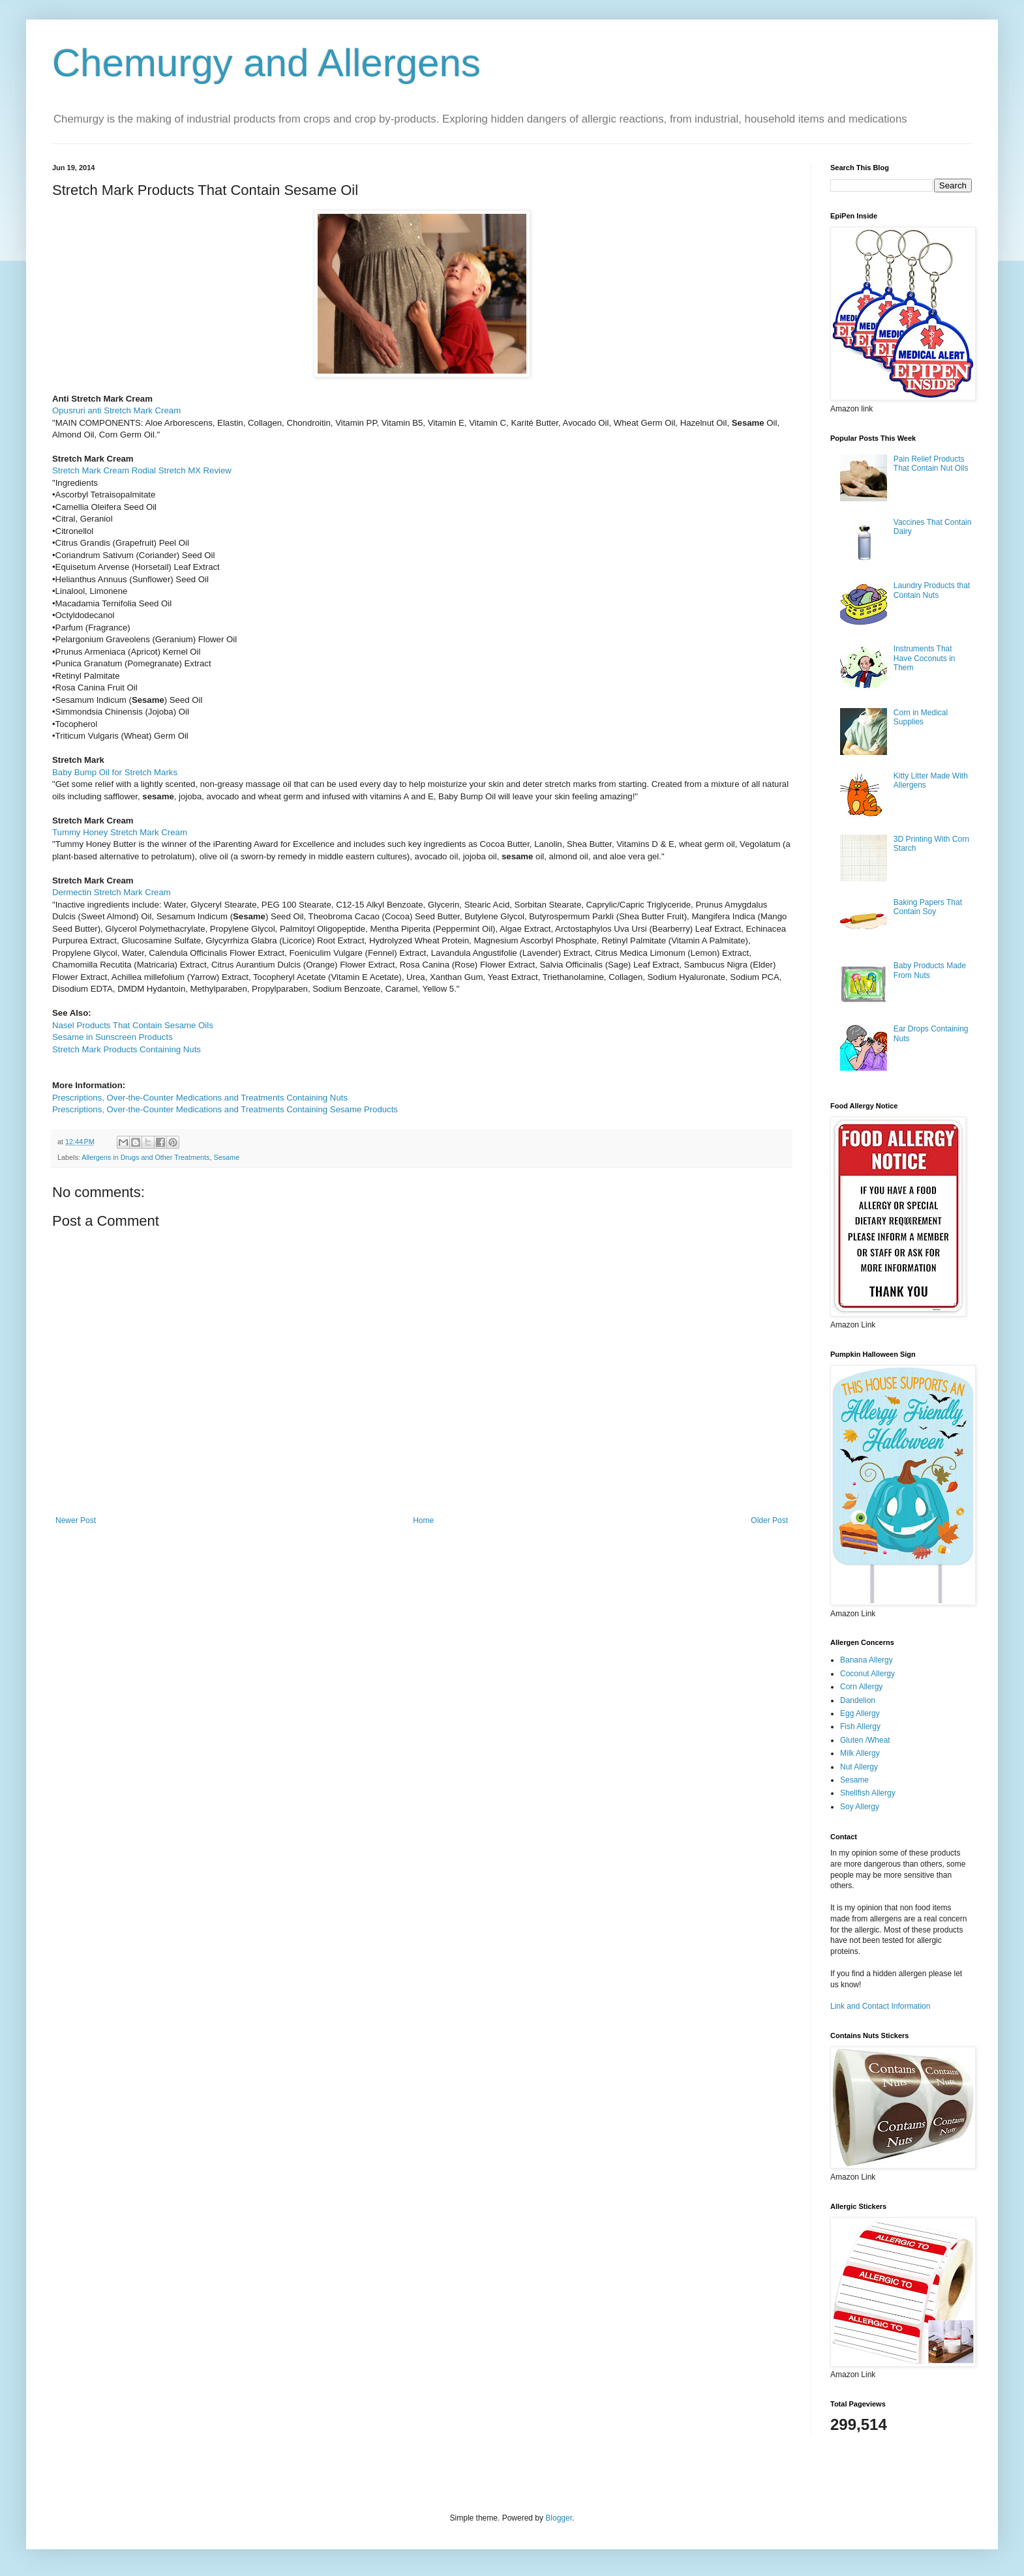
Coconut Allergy (867, 1673)
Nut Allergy (859, 1766)
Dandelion (857, 1700)
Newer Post (75, 1520)
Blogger (558, 2518)
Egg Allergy (860, 1713)
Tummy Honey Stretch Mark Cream (119, 832)
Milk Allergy (860, 1753)
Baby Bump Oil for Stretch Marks (114, 772)
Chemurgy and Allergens (266, 63)
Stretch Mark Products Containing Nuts (126, 1049)
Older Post (769, 1520)
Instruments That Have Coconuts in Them (925, 658)
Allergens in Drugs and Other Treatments (145, 1157)
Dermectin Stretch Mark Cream (111, 892)
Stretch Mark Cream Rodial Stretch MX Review (142, 470)
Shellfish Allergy (868, 1793)
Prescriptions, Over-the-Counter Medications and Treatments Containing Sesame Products (225, 1109)
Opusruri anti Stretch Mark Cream (116, 410)
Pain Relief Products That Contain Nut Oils (931, 463)
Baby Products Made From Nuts (930, 970)
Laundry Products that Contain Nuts (932, 590)
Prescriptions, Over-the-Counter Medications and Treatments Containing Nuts (200, 1098)
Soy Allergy (859, 1806)
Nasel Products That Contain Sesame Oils (132, 1025)
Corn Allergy (861, 1686)
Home (423, 1520)
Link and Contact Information (880, 2006)
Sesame (226, 1157)
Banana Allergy (866, 1660)
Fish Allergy (860, 1726)
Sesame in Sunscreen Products (112, 1037)
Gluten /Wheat (865, 1740)
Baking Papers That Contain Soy (928, 907)
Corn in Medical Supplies (921, 717)
